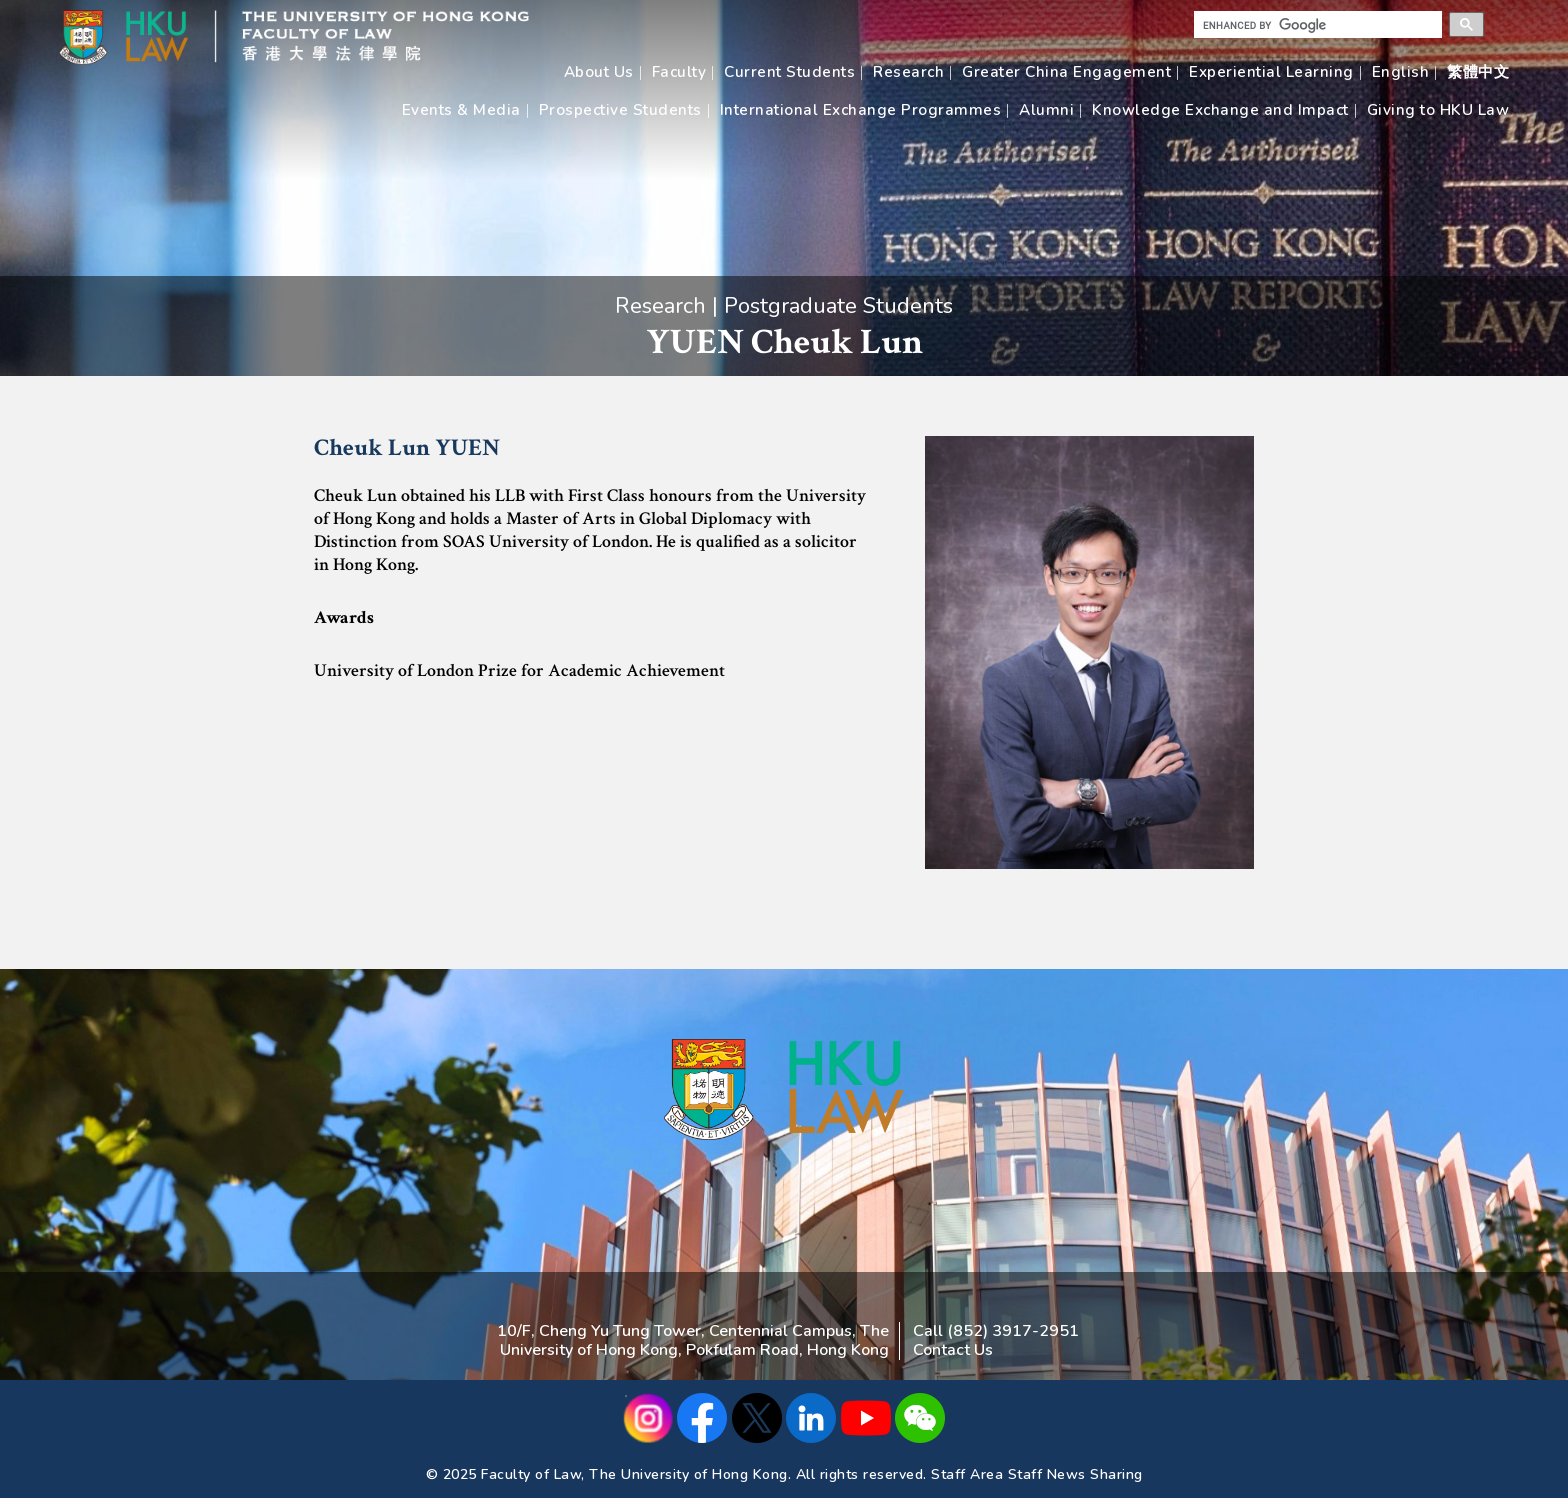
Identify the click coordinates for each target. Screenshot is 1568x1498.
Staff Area (967, 1474)
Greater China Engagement (1066, 72)
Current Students (789, 72)
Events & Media (461, 110)
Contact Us (953, 1350)
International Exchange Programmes (861, 110)
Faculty (679, 72)
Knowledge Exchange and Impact (1220, 110)
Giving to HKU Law (1438, 110)
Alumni (1046, 110)
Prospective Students (620, 110)
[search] (1311, 25)
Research (908, 72)
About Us (599, 72)
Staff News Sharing (1075, 1474)
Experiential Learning (1271, 72)
